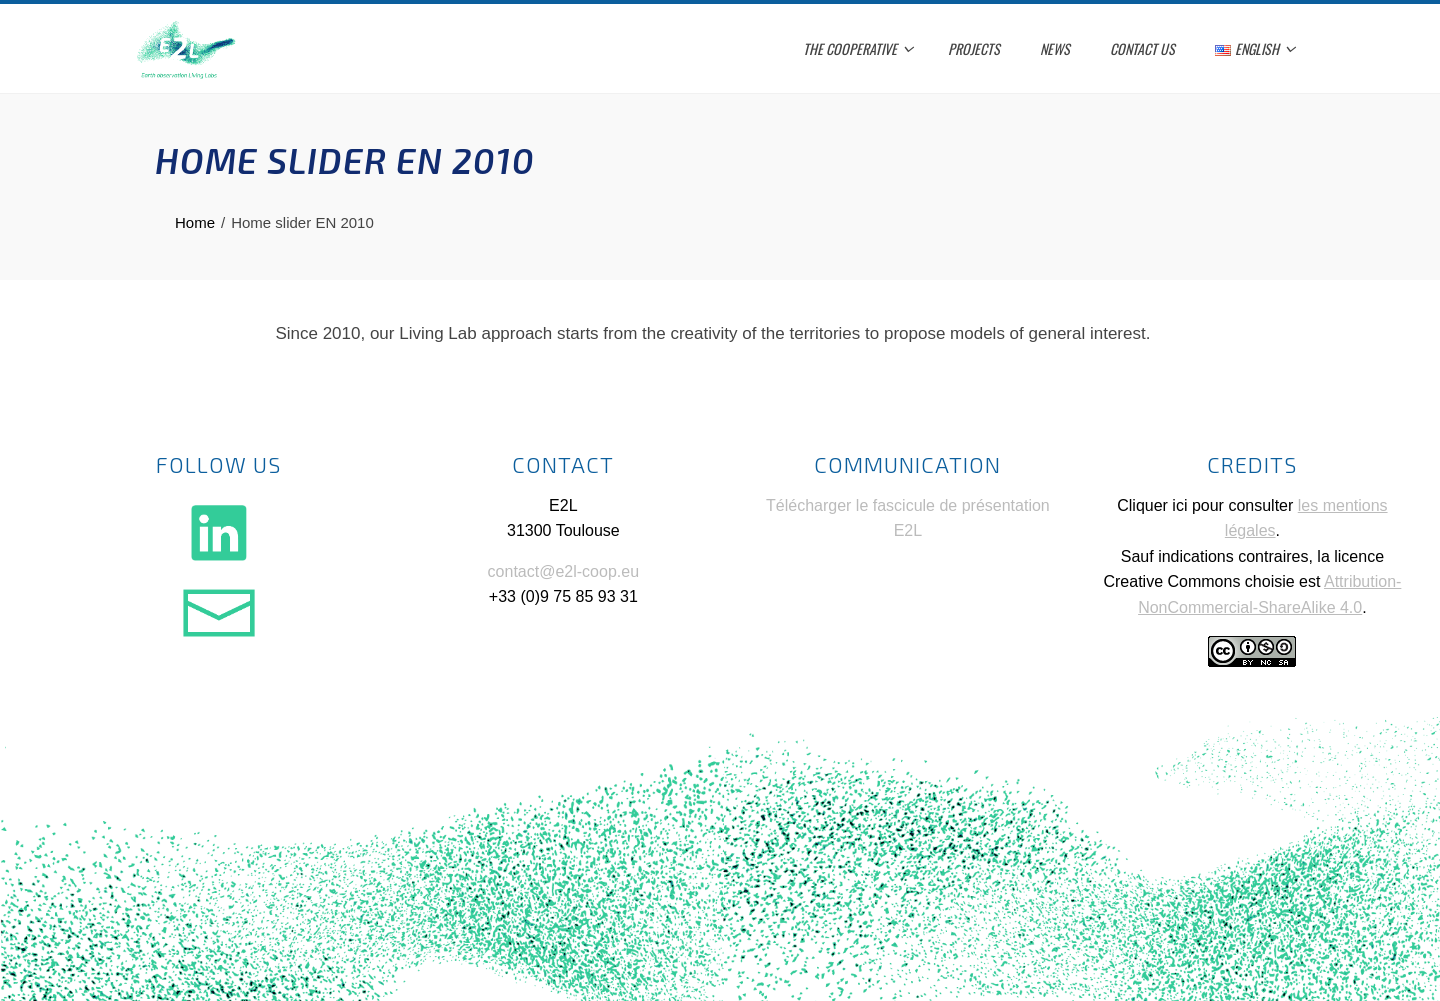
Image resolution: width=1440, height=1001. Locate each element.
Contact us (1142, 48)
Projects (974, 48)
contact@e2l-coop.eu (563, 571)
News (1055, 48)
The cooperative (858, 49)
